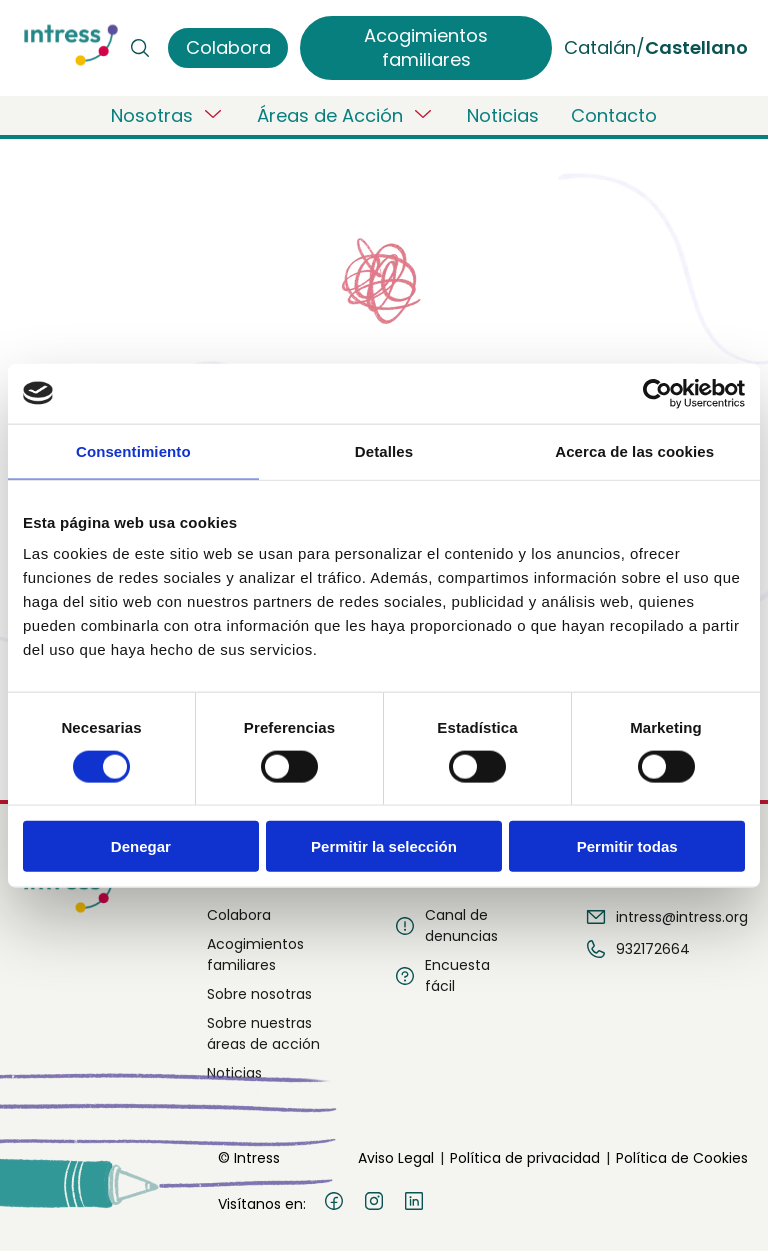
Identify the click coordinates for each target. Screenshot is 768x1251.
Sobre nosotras (259, 994)
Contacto (614, 115)
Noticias (503, 115)
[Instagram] (374, 1204)
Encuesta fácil (441, 975)
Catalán (600, 47)
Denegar (141, 846)
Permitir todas (627, 846)
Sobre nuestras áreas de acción (263, 1033)
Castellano (696, 47)
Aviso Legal (396, 1158)
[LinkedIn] (414, 1204)
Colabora (239, 915)
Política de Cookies (682, 1158)
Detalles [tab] (384, 450)
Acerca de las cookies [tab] (634, 450)
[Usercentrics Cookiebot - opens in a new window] (657, 393)
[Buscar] (140, 48)
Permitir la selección (384, 846)
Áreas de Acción (346, 115)
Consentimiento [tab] (133, 450)
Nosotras (168, 115)
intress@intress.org (666, 917)
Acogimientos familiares (255, 954)
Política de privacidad (525, 1158)
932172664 (637, 949)
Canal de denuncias (445, 925)
